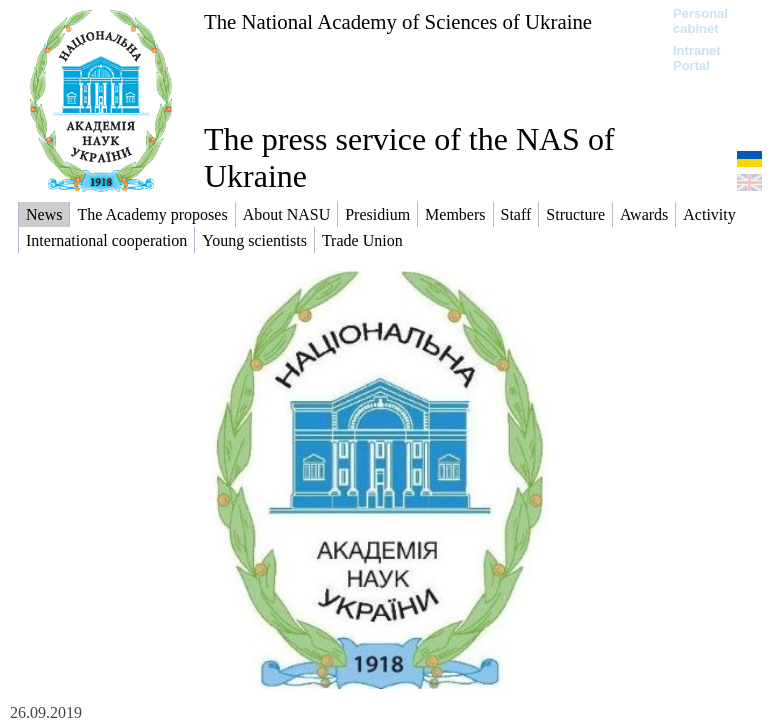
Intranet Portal (697, 58)
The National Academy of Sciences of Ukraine (398, 21)
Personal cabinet (700, 21)
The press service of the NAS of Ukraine (409, 157)
